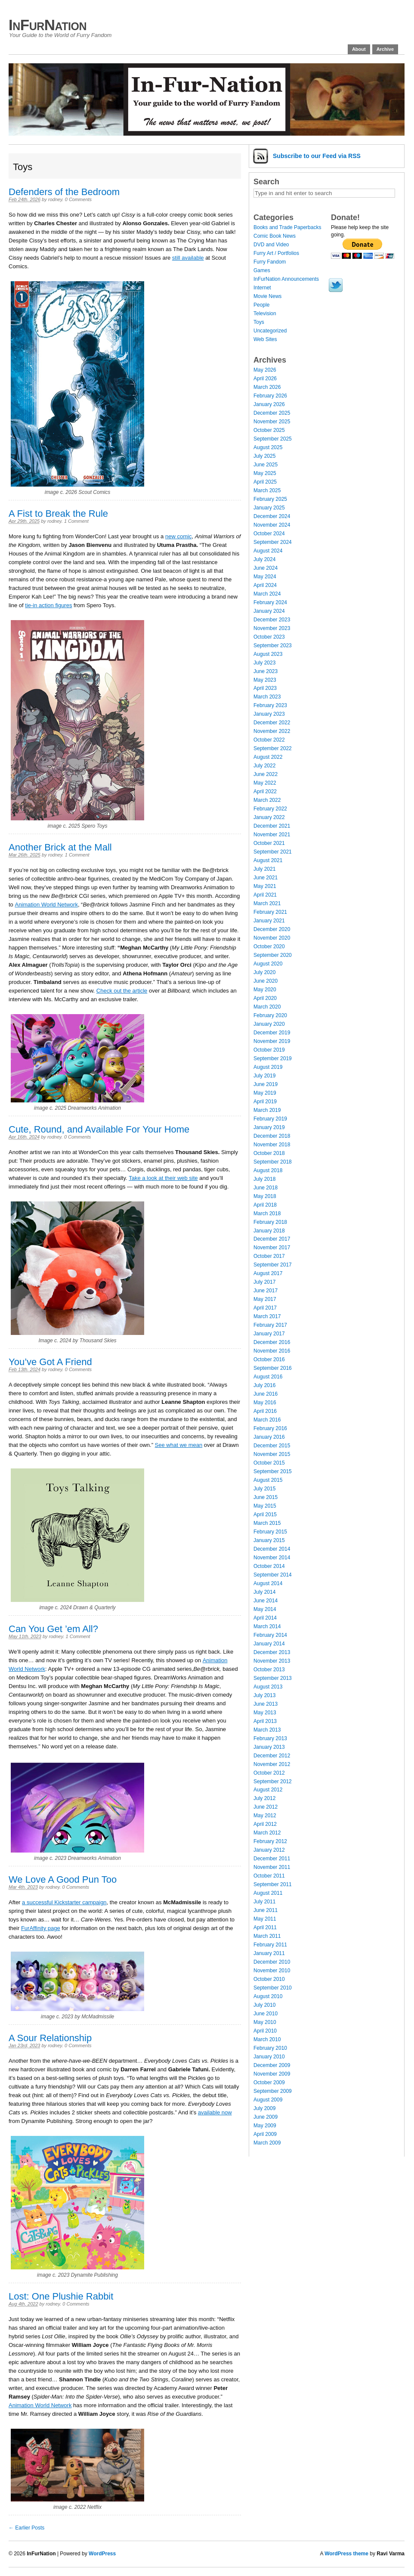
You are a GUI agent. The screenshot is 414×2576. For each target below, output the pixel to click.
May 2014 (264, 1609)
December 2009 (271, 2065)
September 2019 (272, 1058)
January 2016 (269, 1437)
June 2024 (265, 568)
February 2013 (270, 1738)
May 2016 (264, 1403)
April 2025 (265, 482)
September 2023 (272, 645)
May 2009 (264, 2126)
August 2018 (267, 1170)
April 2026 (265, 379)
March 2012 (267, 1833)
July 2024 (264, 559)
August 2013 (267, 1687)
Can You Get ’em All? (53, 1628)
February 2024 (270, 602)
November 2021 (271, 835)
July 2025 (264, 456)
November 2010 (271, 1971)
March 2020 (267, 1007)
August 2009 (267, 2100)
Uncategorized (270, 331)
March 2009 (267, 2143)
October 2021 (269, 843)
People (261, 305)
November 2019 (271, 1041)
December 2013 (271, 1652)
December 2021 (271, 826)
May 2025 (264, 473)
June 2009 (265, 2117)
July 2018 (264, 1179)
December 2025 (271, 413)
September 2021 (272, 852)
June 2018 (265, 1188)
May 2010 (264, 2022)
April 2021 (265, 895)
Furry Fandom (269, 262)
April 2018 (265, 1205)
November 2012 (271, 1764)
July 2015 (264, 1489)
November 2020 (271, 938)
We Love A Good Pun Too (63, 1879)
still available (188, 257)
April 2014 (265, 1618)
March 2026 (267, 387)
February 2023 (270, 705)
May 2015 (264, 1506)
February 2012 (270, 1841)
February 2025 (270, 499)
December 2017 (271, 1239)
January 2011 (269, 1953)
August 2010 (267, 1996)
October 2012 (269, 1773)
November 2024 (271, 525)
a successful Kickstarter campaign (64, 1902)
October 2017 (269, 1256)
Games (261, 270)
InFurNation (48, 24)
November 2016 (271, 1351)
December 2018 (271, 1136)
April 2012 (265, 1824)
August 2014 (267, 1583)
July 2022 (264, 766)
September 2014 (272, 1575)
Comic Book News (274, 236)
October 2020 (269, 946)
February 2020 (270, 1015)
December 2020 (271, 929)
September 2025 (272, 439)
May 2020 (264, 990)
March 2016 (267, 1420)
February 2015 (270, 1532)
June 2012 (265, 1807)
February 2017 (270, 1325)
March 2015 (267, 1523)
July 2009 (264, 2108)
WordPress (102, 2554)
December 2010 (271, 1962)
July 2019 (264, 1076)
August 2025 (267, 447)
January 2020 (269, 1024)
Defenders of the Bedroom (64, 191)
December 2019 (271, 1033)
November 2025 (271, 422)
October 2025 (269, 430)
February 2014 (270, 1635)
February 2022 (270, 809)
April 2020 (265, 998)
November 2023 (271, 628)
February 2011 (270, 1945)
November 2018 (271, 1145)
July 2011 (264, 1902)
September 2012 (272, 1781)
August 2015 (267, 1480)
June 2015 (265, 1497)
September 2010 (272, 1988)
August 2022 (267, 757)
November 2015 (271, 1454)
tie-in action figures (48, 605)
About (359, 49)
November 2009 (271, 2074)
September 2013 (272, 1678)
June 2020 (265, 981)
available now (215, 2112)
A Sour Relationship (50, 2038)
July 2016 (264, 1385)
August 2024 (267, 551)
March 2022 (267, 800)
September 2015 (272, 1471)
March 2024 (267, 594)
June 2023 (265, 671)
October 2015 (269, 1463)
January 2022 (269, 817)
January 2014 (269, 1644)
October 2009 (269, 2082)
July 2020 (264, 972)
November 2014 (271, 1558)
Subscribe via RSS (317, 155)
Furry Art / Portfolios (276, 253)
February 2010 (270, 2048)
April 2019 (265, 1102)
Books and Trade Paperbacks (287, 227)
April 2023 (265, 688)
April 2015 (265, 1514)
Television (264, 313)
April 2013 (265, 1721)
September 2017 (272, 1265)
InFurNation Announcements (286, 279)
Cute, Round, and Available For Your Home (99, 1129)
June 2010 (265, 2014)
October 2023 (269, 637)
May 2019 (264, 1093)
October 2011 (269, 1876)
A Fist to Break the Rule (58, 513)
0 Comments (78, 199)
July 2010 (264, 2005)
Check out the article (122, 990)
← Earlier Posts (26, 2528)
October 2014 (269, 1566)
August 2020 (267, 964)
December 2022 (271, 723)
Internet (262, 288)
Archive (385, 49)
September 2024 (272, 542)
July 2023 (264, 663)
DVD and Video (271, 245)
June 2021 (265, 878)
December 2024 (271, 516)
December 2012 (271, 1756)
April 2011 (265, 1927)
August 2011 (267, 1893)
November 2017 (271, 1248)
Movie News (267, 296)
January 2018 (269, 1231)
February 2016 (270, 1428)
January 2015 (269, 1540)
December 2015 (271, 1446)
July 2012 (264, 1798)
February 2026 (270, 396)
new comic (178, 536)
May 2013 (264, 1713)
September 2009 (272, 2091)
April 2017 (265, 1308)
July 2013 (264, 1695)
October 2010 (269, 1979)
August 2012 (267, 1790)
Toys (258, 322)
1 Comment (76, 521)
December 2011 (271, 1859)
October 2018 (269, 1153)
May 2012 (264, 1816)
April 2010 (265, 2031)
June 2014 (265, 1601)
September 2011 (272, 1884)
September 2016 (272, 1368)
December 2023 (271, 620)
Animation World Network (46, 904)
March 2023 (267, 697)
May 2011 (264, 1919)
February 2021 (270, 912)
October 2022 (269, 740)
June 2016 (265, 1394)
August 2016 (267, 1377)
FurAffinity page (40, 1928)
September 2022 (272, 748)
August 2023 (267, 654)
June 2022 (265, 774)
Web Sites (265, 339)
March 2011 (267, 1936)
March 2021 (267, 903)
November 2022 (271, 731)
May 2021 (264, 886)
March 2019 (267, 1110)
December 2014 (271, 1549)
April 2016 (265, 1411)
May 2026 (264, 370)
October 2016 (269, 1359)
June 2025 (265, 465)
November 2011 (271, 1867)
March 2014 (267, 1626)
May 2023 (264, 680)
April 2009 (265, 2134)
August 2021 (267, 860)
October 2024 (269, 534)
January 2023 (269, 714)
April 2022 (265, 791)
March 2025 (267, 490)
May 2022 (264, 783)
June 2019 (265, 1084)
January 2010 (269, 2057)
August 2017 (267, 1273)
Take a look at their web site (163, 1178)
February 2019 (270, 1119)
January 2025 (269, 508)
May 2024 (264, 577)
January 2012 (269, 1850)
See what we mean (179, 1445)
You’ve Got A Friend (50, 1361)
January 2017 (269, 1334)
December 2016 (271, 1342)
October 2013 (269, 1670)
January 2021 (269, 921)
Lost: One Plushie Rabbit (61, 2296)
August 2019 (267, 1067)
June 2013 (265, 1704)
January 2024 (269, 611)
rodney (55, 199)
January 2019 (269, 1127)
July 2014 (264, 1592)
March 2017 (267, 1316)
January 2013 (269, 1747)
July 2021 (264, 869)
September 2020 (272, 955)
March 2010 (267, 2039)
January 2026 (269, 404)
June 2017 (265, 1291)
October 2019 (269, 1050)
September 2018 (272, 1162)
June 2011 (265, 1910)
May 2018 (264, 1196)
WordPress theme (346, 2554)
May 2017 (264, 1299)
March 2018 (267, 1213)
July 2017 (264, 1282)
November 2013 (271, 1661)
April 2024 (265, 585)
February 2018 (270, 1222)
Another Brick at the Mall (60, 847)
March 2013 (267, 1730)
